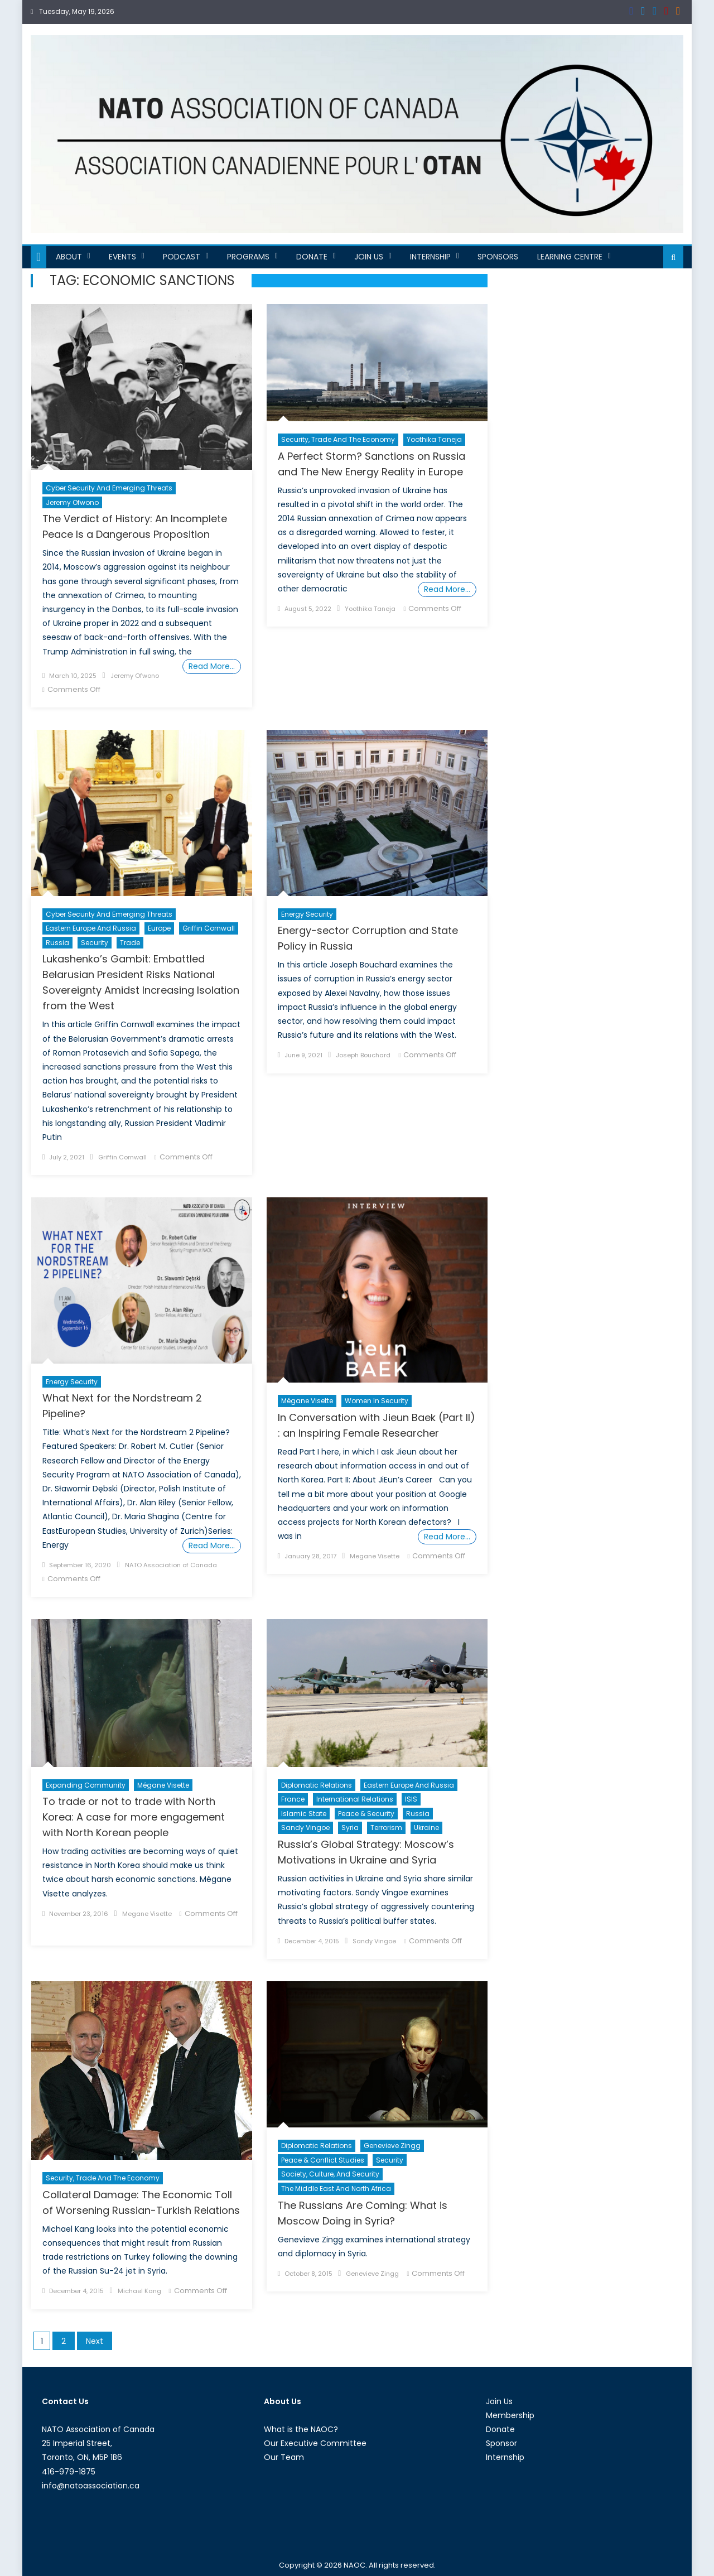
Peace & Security (366, 1813)
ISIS (411, 1799)
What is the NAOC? (301, 2429)
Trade (130, 942)
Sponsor (501, 2443)
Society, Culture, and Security (330, 2174)
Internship (430, 256)
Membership (510, 2415)
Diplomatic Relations (316, 1785)
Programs (248, 256)
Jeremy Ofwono (72, 502)
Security (94, 942)
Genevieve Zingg (392, 2145)
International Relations (354, 1799)
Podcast (181, 256)
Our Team (284, 2457)
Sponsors (497, 256)
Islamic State (303, 1813)
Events (122, 256)
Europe (159, 928)
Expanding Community (86, 1785)
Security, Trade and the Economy (338, 439)
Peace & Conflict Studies (322, 2160)
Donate (311, 256)
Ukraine (426, 1827)
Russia (57, 942)
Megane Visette (374, 1556)
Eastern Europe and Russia (91, 928)
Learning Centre (569, 256)
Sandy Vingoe (305, 1827)
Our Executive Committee (315, 2443)
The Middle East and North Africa (336, 2188)
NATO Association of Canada (171, 1565)
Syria (350, 1827)
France (293, 1799)
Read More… (212, 666)
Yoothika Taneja (434, 439)
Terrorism (386, 1827)
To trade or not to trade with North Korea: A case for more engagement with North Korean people (133, 1817)
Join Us (368, 256)
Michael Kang (139, 2290)
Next (94, 2341)
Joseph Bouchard (363, 1055)
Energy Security (307, 914)
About (69, 256)
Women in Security (376, 1400)
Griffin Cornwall (208, 928)
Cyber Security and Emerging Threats (109, 488)
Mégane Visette (307, 1400)
